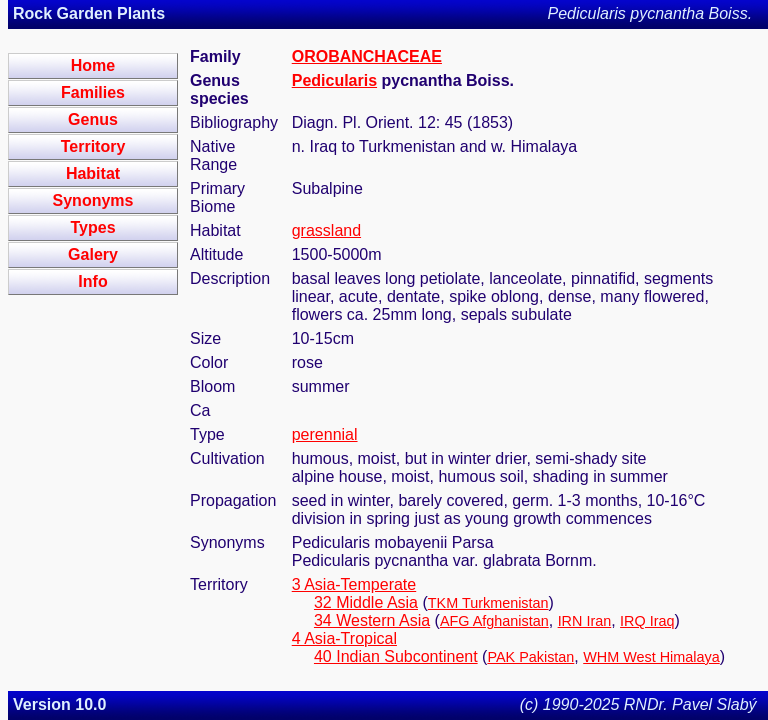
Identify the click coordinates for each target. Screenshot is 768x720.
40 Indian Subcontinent (396, 656)
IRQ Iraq (647, 621)
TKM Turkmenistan (488, 603)
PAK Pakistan (530, 657)
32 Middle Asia (366, 602)
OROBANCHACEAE (367, 56)
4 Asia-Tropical (344, 638)
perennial (325, 434)
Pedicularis (334, 80)
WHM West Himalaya (651, 657)
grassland (326, 230)
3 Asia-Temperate (354, 584)
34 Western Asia (372, 620)
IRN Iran (585, 621)
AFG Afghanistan (494, 621)
